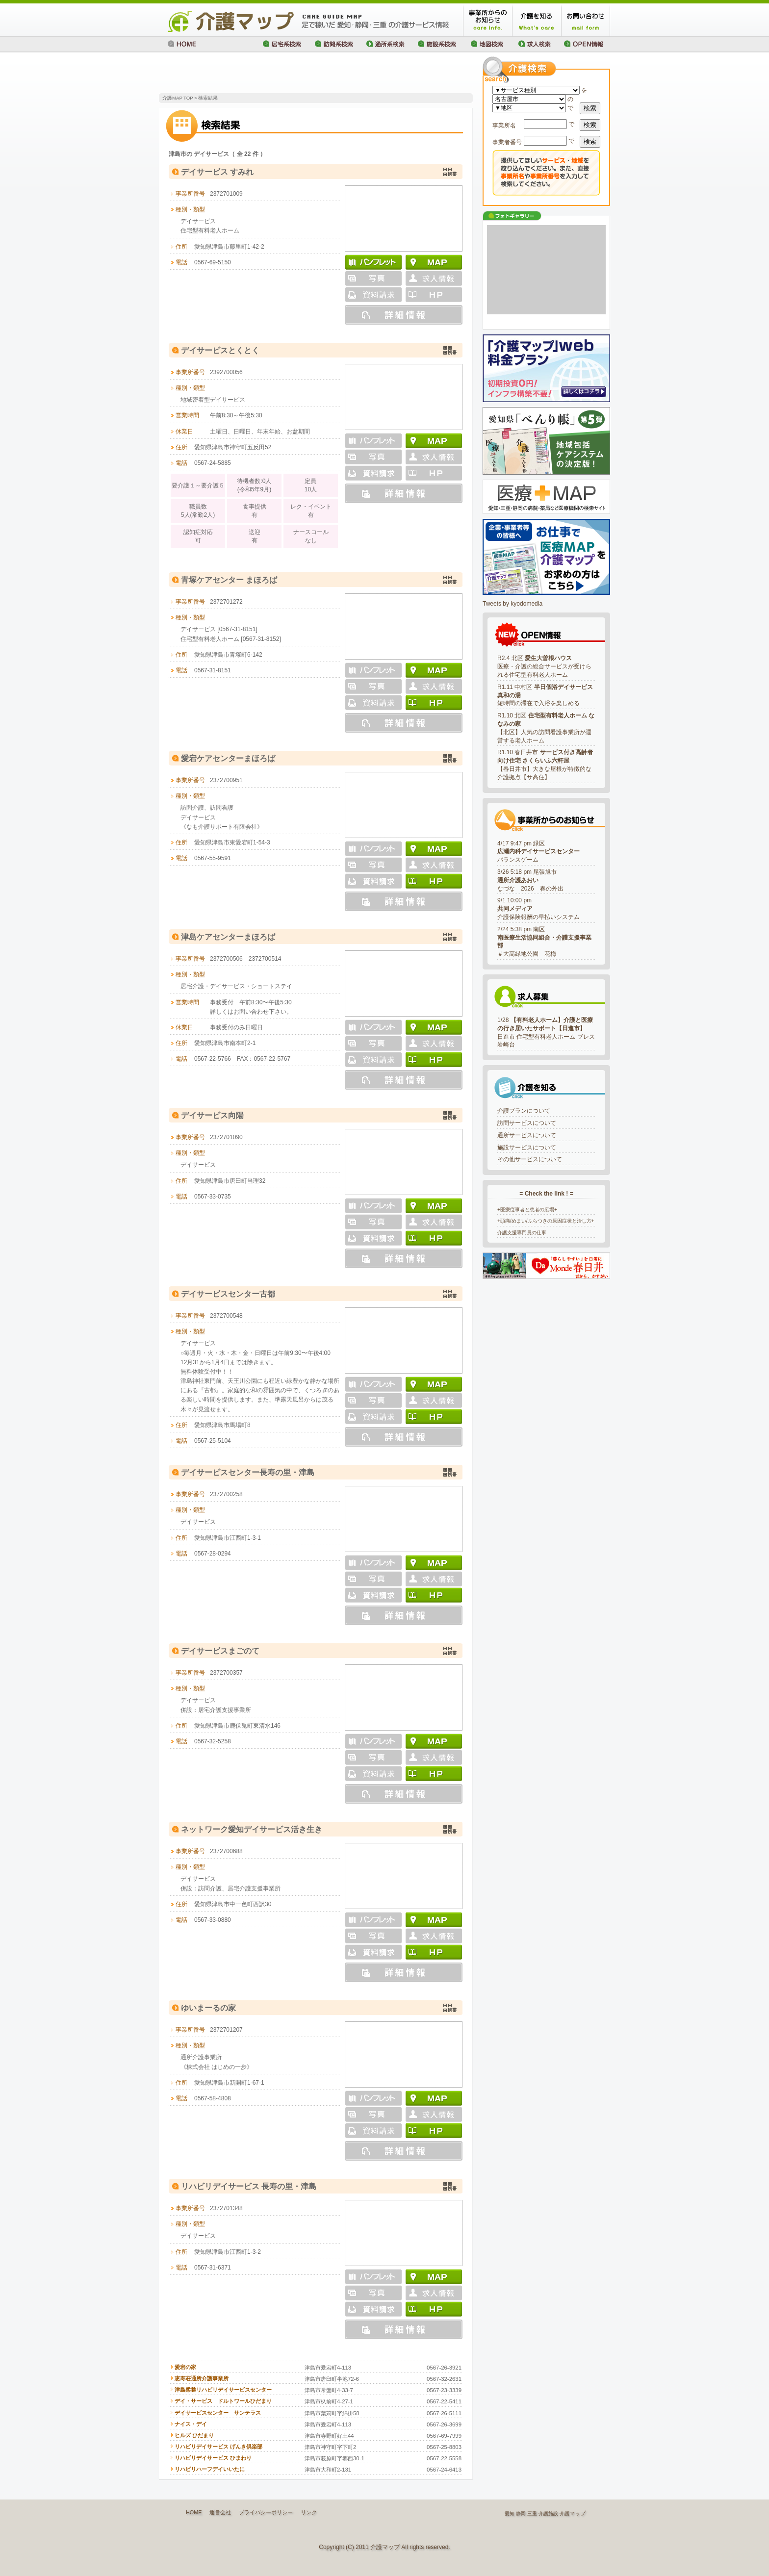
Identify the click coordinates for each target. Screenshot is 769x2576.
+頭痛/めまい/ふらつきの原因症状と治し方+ (545, 1221)
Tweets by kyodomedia (512, 603)
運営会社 (220, 2512)
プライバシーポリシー (266, 2512)
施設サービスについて (526, 1147)
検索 (590, 108)
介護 (564, 2513)
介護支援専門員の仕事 (521, 1232)
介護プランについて (523, 1110)
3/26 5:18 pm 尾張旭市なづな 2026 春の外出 (530, 880)
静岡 (521, 2513)
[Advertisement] (273, 73)
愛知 (509, 2513)
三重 (532, 2513)
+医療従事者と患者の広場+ (527, 1209)
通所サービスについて (526, 1135)
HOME (194, 2512)
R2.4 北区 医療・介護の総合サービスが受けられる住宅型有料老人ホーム (544, 666)
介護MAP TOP (177, 98)
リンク (309, 2512)
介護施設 (548, 2513)
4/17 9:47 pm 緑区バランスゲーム (538, 852)
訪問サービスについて (526, 1123)
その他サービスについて (529, 1159)
